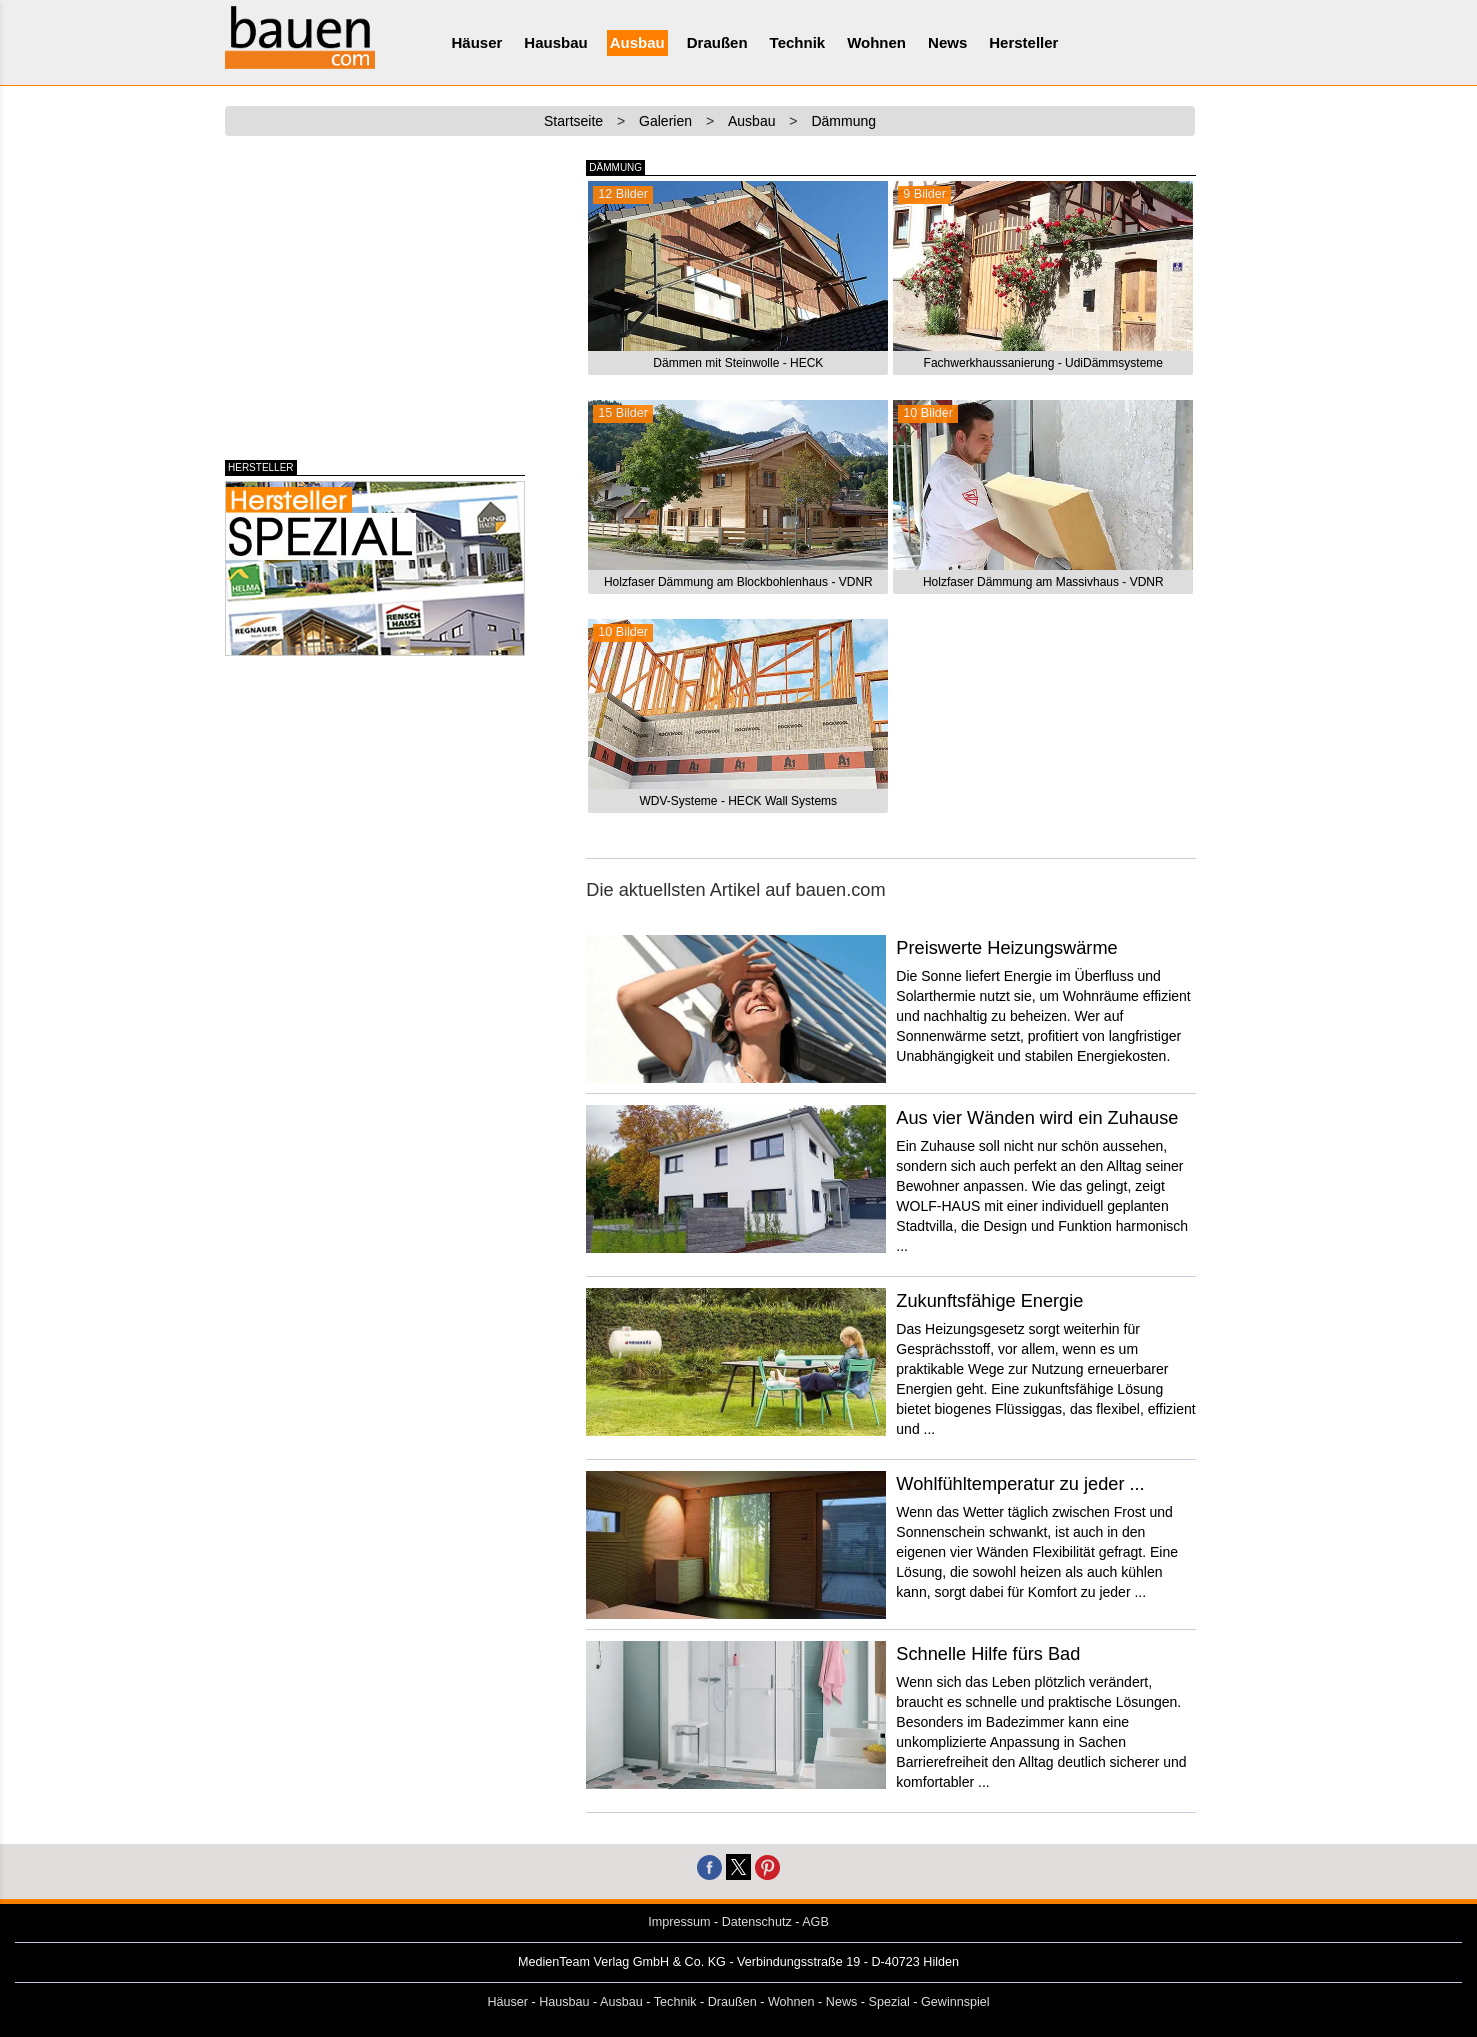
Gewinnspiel (955, 2002)
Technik (798, 42)
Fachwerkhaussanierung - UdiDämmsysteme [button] (1043, 363)
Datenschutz (757, 1922)
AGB (815, 1922)
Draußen (717, 42)
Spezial (889, 2002)
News (947, 42)
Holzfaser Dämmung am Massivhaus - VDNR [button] (1043, 582)
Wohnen (876, 42)
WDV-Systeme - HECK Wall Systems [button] (739, 801)
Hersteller (1023, 42)
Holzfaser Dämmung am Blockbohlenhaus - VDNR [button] (738, 582)
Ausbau (637, 42)
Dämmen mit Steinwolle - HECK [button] (738, 363)
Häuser (477, 42)
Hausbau (555, 42)
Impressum (679, 1922)
